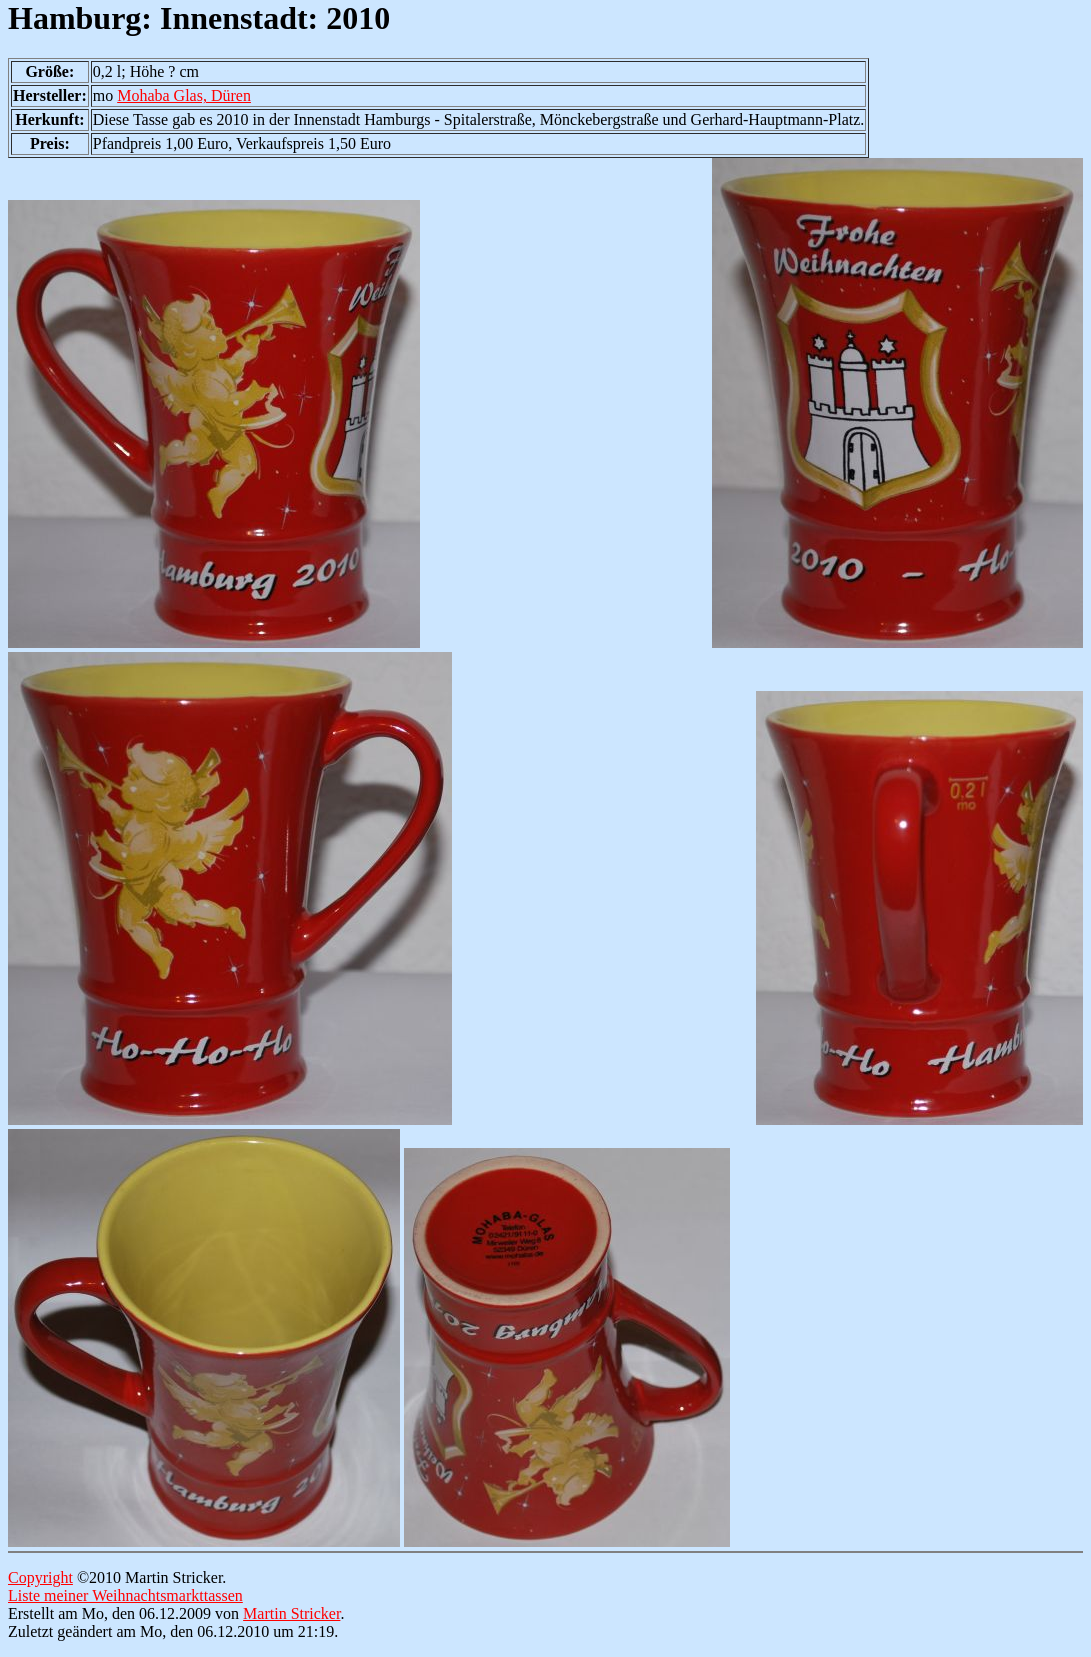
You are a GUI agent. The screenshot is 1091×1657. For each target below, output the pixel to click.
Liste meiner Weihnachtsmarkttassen (125, 1595)
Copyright (40, 1577)
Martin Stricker (291, 1613)
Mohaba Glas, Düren (184, 95)
